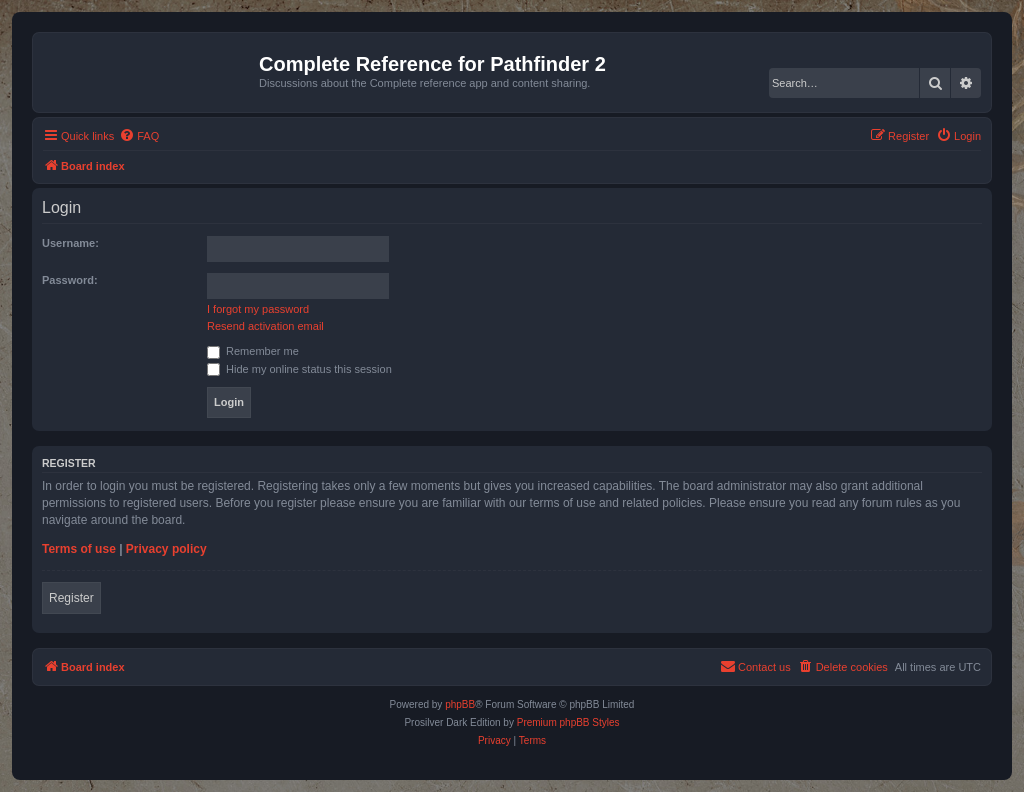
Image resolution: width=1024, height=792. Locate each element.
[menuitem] (139, 136)
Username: (70, 243)
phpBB (460, 704)
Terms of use (79, 549)
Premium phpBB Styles (568, 722)
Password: (70, 280)
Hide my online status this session (299, 369)
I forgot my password (258, 309)
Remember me (253, 351)
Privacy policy (166, 549)
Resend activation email (265, 326)
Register (71, 598)
